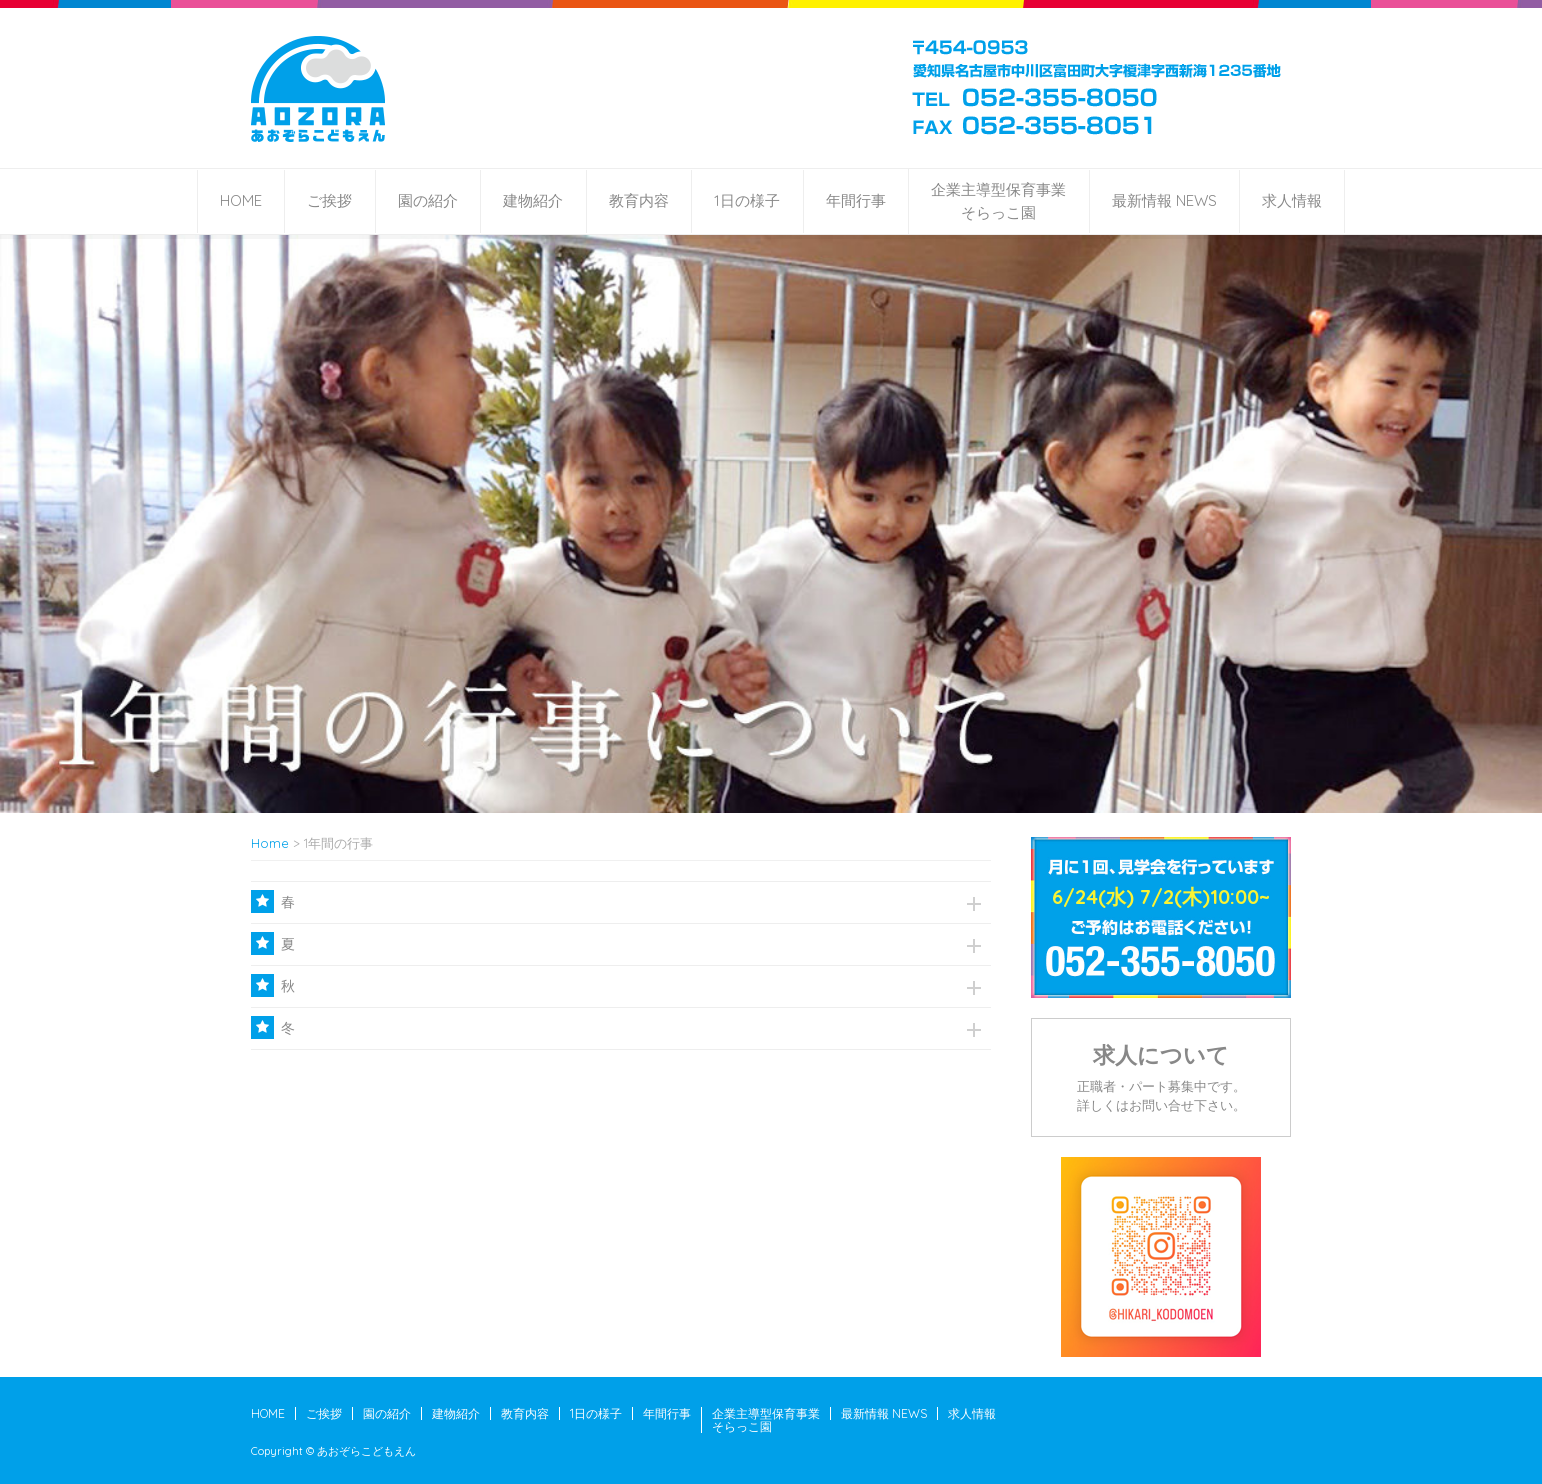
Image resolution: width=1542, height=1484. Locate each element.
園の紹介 (428, 200)
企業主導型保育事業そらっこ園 (998, 201)
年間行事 (856, 200)
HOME (241, 200)
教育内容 (639, 200)
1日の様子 (747, 200)
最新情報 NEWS (1164, 200)
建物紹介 (533, 200)
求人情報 (1292, 200)
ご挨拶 (329, 200)
